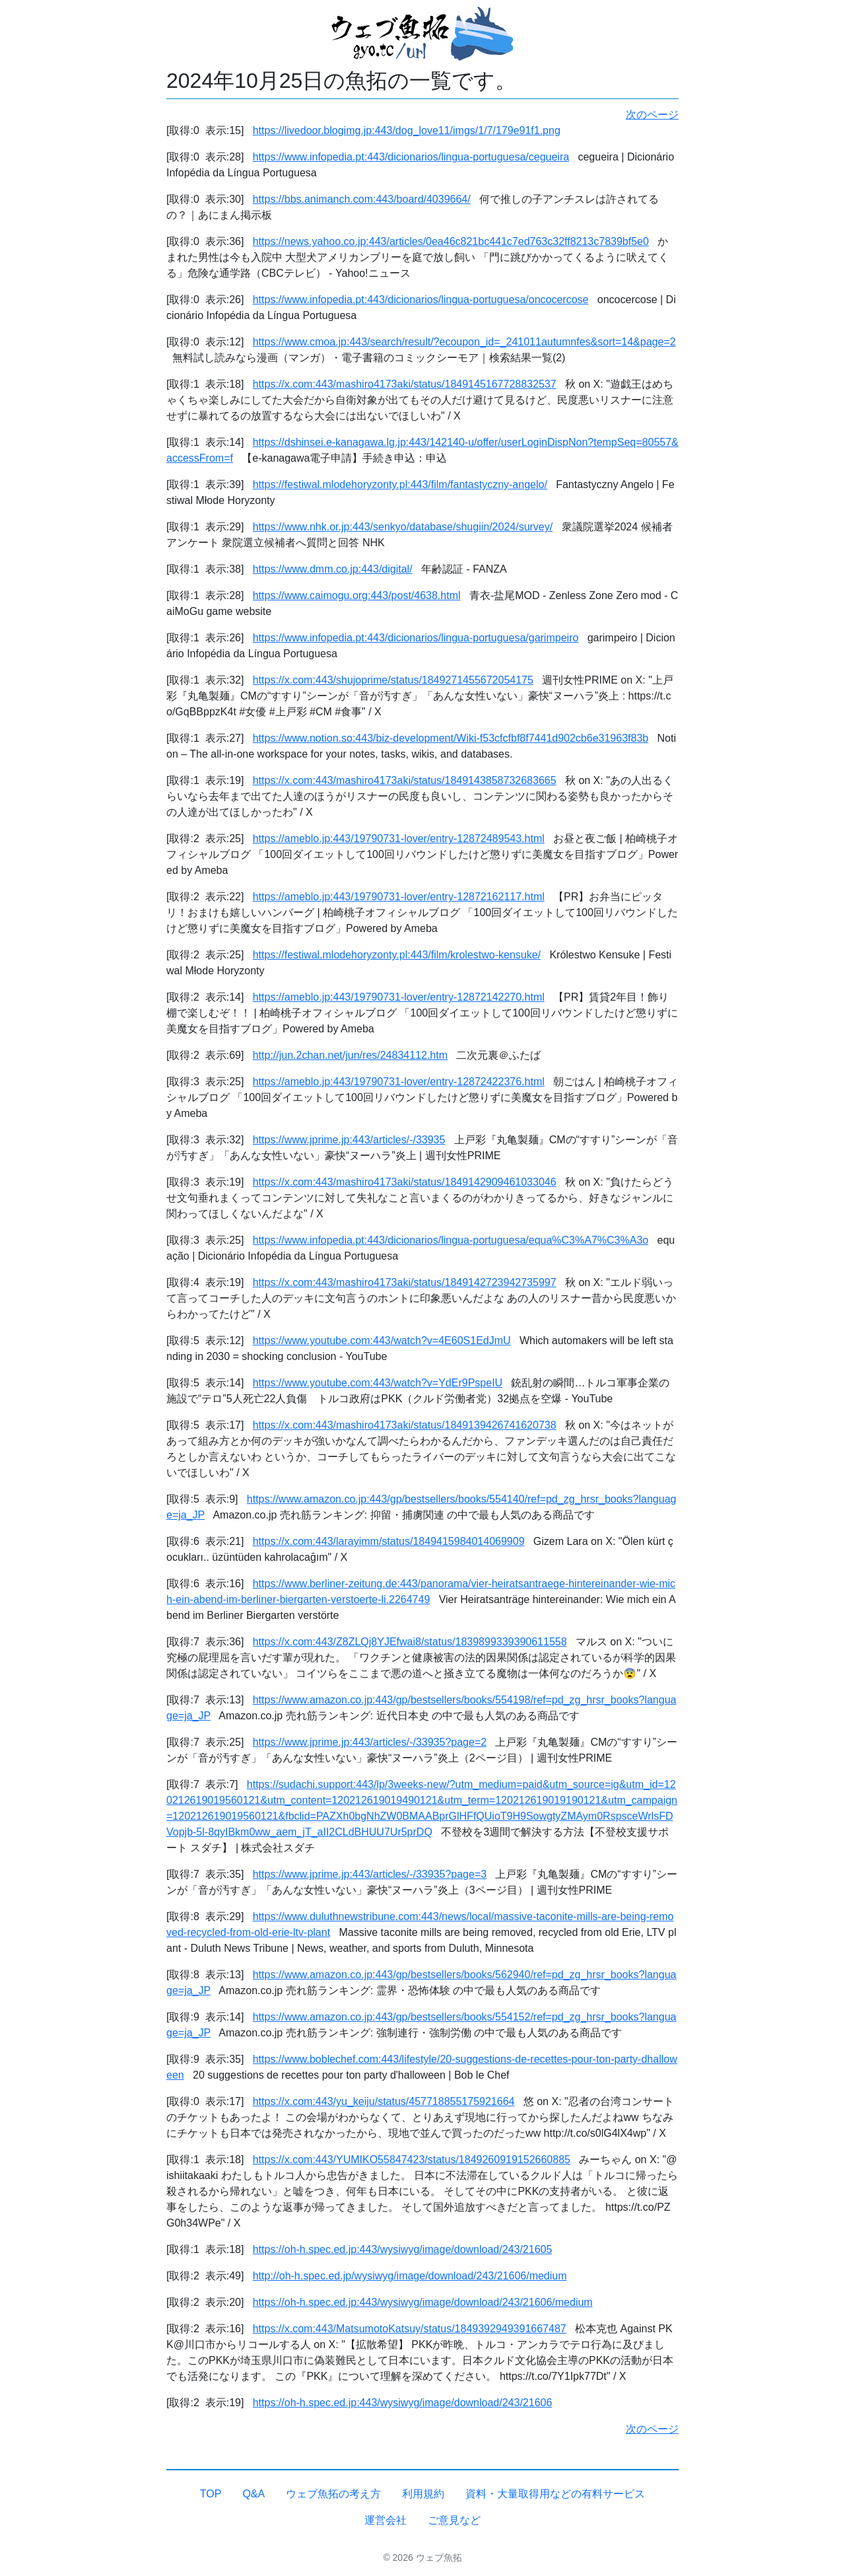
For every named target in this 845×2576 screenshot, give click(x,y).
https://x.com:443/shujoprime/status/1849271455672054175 (393, 680)
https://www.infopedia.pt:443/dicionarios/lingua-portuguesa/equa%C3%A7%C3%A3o (450, 1240)
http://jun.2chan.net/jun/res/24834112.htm (350, 1055)
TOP (211, 2493)
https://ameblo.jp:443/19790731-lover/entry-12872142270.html (399, 997)
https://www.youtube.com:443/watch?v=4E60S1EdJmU (382, 1340)
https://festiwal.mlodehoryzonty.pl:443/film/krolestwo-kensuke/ (397, 954)
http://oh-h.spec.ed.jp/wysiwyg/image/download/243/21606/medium (410, 2275)
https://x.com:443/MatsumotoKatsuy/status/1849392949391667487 (409, 2328)
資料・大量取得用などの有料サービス (555, 2493)
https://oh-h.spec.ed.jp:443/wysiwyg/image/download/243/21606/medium (423, 2302)
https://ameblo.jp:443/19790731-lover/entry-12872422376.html (399, 1081)
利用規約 (423, 2493)
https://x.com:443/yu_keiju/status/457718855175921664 (384, 2101)
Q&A (253, 2493)
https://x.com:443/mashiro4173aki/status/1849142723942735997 (405, 1282)
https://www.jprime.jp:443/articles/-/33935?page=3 (370, 1874)
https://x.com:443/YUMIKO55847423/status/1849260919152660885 (411, 2159)
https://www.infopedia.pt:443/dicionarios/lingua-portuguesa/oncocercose (421, 299)
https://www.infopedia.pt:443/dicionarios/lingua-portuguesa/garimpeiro (416, 637)
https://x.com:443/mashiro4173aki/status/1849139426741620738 (405, 1425)
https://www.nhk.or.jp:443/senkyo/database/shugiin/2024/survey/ (403, 526)
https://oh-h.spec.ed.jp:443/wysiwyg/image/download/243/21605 (403, 2249)
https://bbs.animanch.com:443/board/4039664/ (362, 199)
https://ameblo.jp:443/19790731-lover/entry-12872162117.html (399, 896)
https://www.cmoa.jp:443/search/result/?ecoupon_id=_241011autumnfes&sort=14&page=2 (464, 341)
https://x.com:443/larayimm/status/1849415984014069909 (389, 1541)
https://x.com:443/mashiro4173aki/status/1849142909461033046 (405, 1182)
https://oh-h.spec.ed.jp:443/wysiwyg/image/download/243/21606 (403, 2402)
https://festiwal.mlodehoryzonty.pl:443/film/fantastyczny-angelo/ (400, 484)
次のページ (652, 114)
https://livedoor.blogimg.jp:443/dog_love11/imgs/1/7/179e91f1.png (406, 130)
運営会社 (385, 2520)
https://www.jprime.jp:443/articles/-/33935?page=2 (370, 1742)
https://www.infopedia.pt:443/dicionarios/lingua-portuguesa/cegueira (411, 156)
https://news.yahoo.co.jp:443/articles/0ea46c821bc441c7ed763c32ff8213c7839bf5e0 (451, 241)
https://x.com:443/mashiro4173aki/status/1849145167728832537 (405, 384)
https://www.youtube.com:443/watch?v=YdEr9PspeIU (377, 1382)
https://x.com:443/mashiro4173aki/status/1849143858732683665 (405, 780)
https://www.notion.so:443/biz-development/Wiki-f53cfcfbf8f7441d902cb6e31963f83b (451, 738)
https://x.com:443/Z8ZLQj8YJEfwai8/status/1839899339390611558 (410, 1641)
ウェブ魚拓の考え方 (333, 2493)
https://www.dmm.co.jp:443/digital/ (333, 569)
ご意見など (454, 2520)
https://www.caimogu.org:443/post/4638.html (357, 595)
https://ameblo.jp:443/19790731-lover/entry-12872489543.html (399, 838)
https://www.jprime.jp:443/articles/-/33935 (349, 1139)
